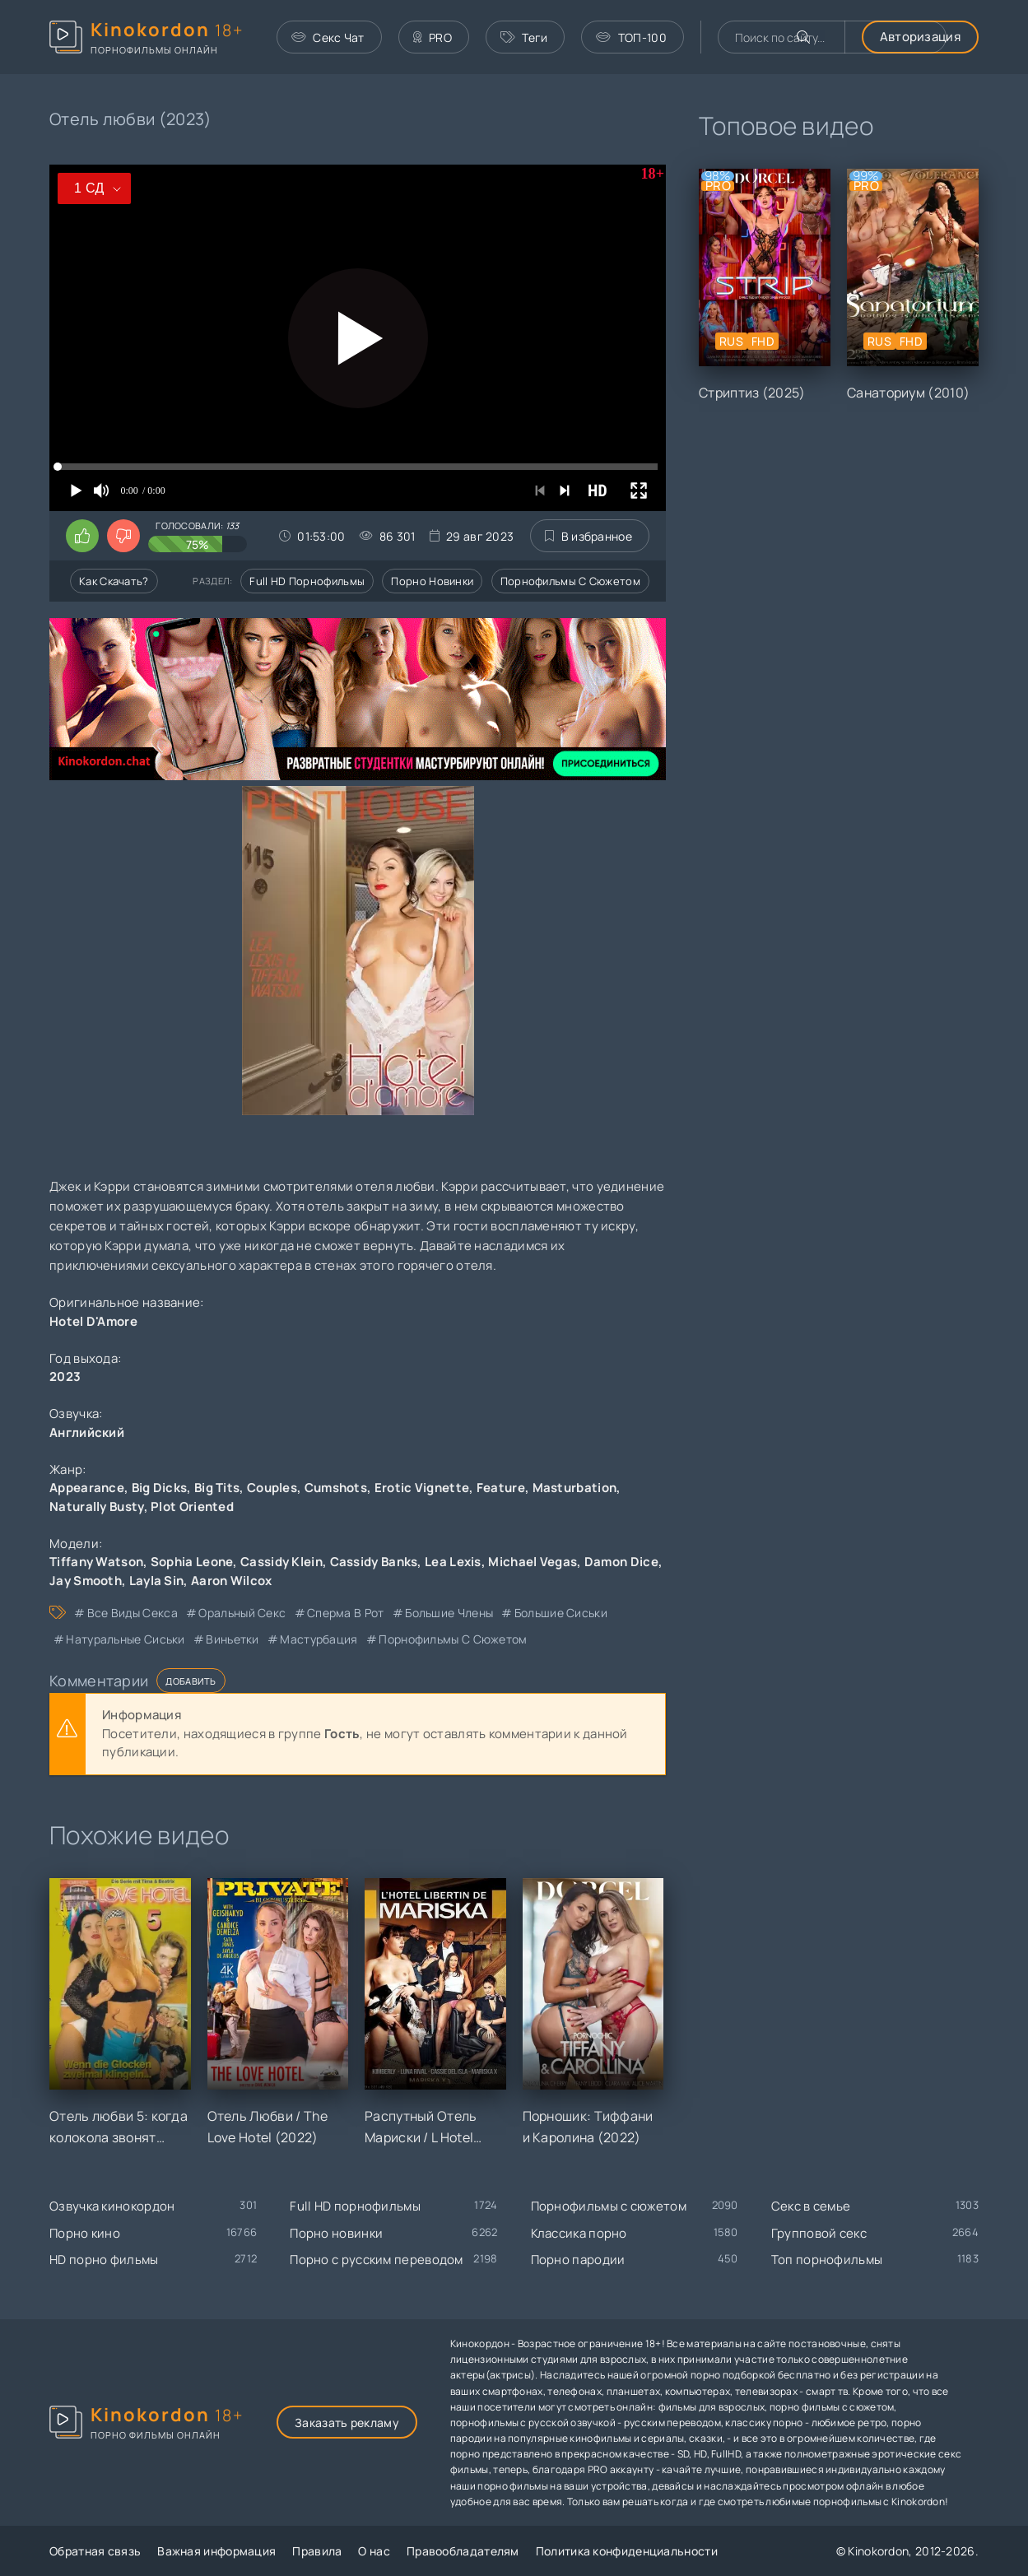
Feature (501, 1487)
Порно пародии (578, 2259)
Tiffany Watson (96, 1561)
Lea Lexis (453, 1561)
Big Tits (217, 1487)
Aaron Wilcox (231, 1580)
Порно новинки (432, 581)
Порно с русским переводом (376, 2259)
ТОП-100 (631, 37)
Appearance (86, 1487)
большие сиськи (560, 1612)
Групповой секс (819, 2233)
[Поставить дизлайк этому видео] (123, 535)
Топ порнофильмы (827, 2259)
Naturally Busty (96, 1506)
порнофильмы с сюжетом (453, 1639)
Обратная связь (95, 2551)
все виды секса (132, 1612)
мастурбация (318, 1639)
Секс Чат (328, 37)
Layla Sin (156, 1580)
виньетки (232, 1639)
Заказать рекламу (347, 2422)
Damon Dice (621, 1561)
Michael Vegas (532, 1561)
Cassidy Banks (374, 1561)
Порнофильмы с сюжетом (570, 581)
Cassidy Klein (281, 1561)
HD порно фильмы (104, 2259)
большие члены (449, 1612)
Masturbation (575, 1487)
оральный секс (242, 1612)
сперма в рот (345, 1612)
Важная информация (216, 2551)
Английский (86, 1432)
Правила (317, 2551)
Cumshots (336, 1487)
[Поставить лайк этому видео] (82, 535)
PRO (432, 37)
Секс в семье (811, 2206)
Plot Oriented (192, 1506)
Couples (272, 1487)
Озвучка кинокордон (111, 2206)
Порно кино (84, 2233)
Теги (524, 37)
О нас (374, 2551)
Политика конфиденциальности (627, 2551)
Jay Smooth (85, 1580)
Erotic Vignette (422, 1487)
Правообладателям (463, 2551)
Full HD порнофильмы (307, 581)
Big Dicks (160, 1487)
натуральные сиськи (125, 1639)
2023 (65, 1376)
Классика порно (579, 2233)
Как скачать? (114, 581)
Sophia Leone (192, 1561)
